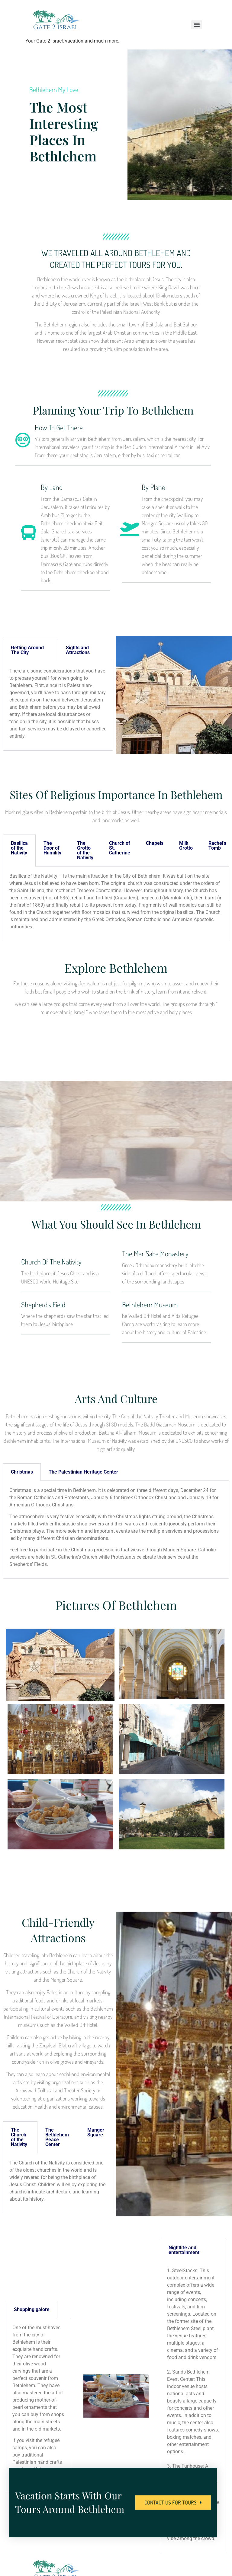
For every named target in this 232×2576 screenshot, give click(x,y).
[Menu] (196, 24)
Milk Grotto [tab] (186, 845)
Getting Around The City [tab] (27, 650)
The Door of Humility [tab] (52, 848)
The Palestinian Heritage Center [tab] (83, 1472)
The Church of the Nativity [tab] (19, 2137)
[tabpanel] (58, 705)
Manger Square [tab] (95, 2132)
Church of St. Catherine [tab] (119, 848)
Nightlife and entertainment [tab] (184, 2250)
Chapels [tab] (154, 843)
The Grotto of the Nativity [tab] (85, 850)
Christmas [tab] (22, 1472)
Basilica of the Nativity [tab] (19, 848)
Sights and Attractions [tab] (78, 650)
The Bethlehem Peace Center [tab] (57, 2137)
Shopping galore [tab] (32, 2309)
